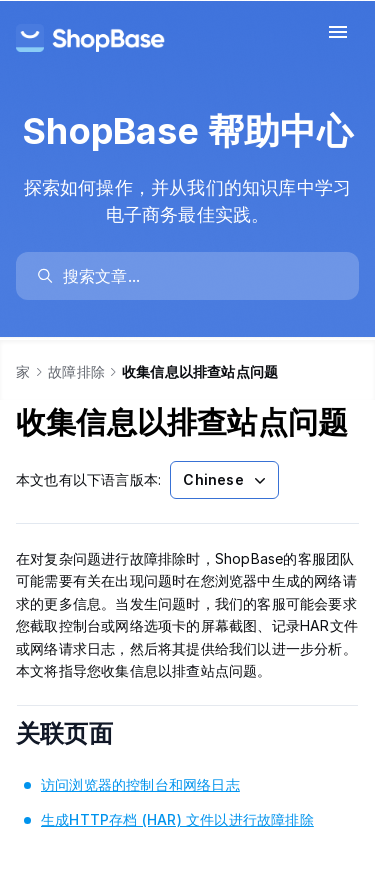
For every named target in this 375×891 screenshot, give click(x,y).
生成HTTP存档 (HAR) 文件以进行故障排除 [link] (177, 819)
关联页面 (91, 733)
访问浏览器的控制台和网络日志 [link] (140, 784)
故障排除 (76, 371)
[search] (197, 276)
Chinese (226, 480)
